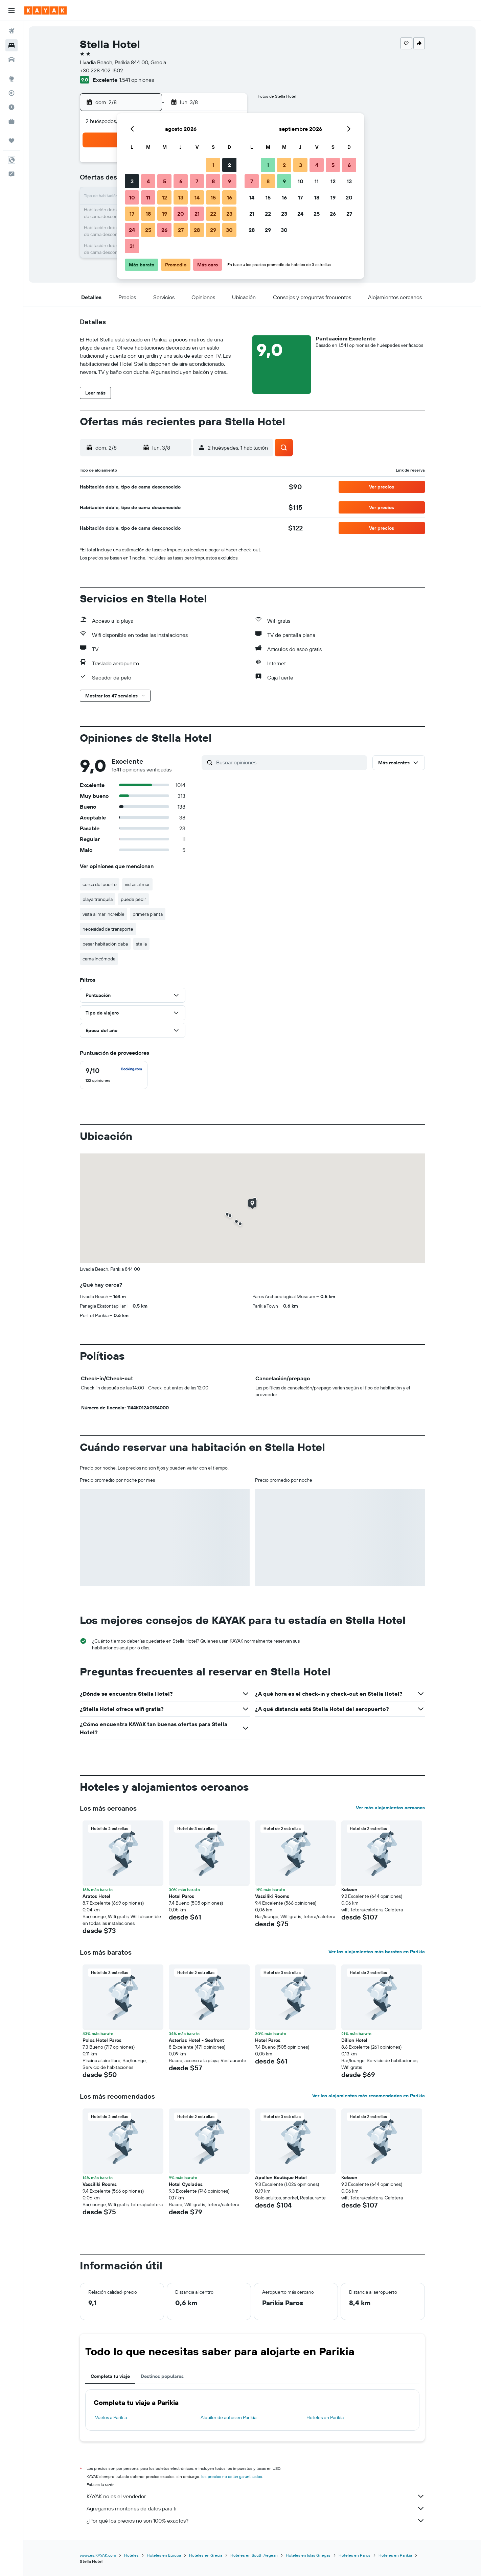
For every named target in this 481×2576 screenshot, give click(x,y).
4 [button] (148, 181)
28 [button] (197, 229)
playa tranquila (98, 899)
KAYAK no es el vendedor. (256, 2496)
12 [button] (164, 197)
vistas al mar (137, 884)
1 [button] (213, 165)
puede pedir (133, 899)
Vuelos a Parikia (111, 2417)
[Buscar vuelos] (11, 31)
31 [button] (132, 246)
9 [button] (229, 181)
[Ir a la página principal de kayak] (45, 10)
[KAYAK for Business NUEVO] (11, 121)
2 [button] (229, 165)
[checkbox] (113, 1075)
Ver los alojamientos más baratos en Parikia (376, 1952)
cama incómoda (99, 959)
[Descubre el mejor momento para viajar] (11, 107)
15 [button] (213, 197)
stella (141, 944)
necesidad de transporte (108, 929)
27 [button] (181, 229)
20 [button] (180, 213)
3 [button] (132, 181)
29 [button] (213, 229)
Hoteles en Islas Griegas (308, 2555)
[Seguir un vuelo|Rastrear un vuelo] (11, 93)
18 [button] (148, 213)
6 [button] (180, 181)
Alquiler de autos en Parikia (228, 2417)
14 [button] (197, 197)
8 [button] (213, 181)
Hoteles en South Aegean (254, 2555)
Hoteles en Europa (164, 2555)
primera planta (148, 914)
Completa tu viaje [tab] (110, 2376)
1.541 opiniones (136, 79)
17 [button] (132, 213)
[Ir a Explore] (11, 79)
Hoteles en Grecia (205, 2555)
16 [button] (229, 197)
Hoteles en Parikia (325, 2417)
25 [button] (148, 229)
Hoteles (131, 2555)
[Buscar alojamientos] (11, 45)
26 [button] (164, 229)
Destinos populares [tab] (162, 2376)
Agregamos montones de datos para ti (256, 2508)
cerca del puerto (100, 884)
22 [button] (213, 213)
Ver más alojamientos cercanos (390, 1808)
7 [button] (197, 181)
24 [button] (132, 229)
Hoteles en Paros (354, 2555)
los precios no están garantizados (231, 2476)
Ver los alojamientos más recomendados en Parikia (368, 2096)
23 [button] (229, 213)
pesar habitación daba (105, 944)
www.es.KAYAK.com (98, 2555)
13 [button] (180, 197)
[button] (11, 10)
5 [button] (164, 181)
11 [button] (148, 197)
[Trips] (11, 140)
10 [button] (132, 197)
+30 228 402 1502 (101, 70)
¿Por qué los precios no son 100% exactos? (256, 2521)
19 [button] (164, 213)
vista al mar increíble (103, 914)
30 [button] (229, 229)
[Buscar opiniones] (290, 762)
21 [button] (197, 213)
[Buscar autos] (11, 59)
